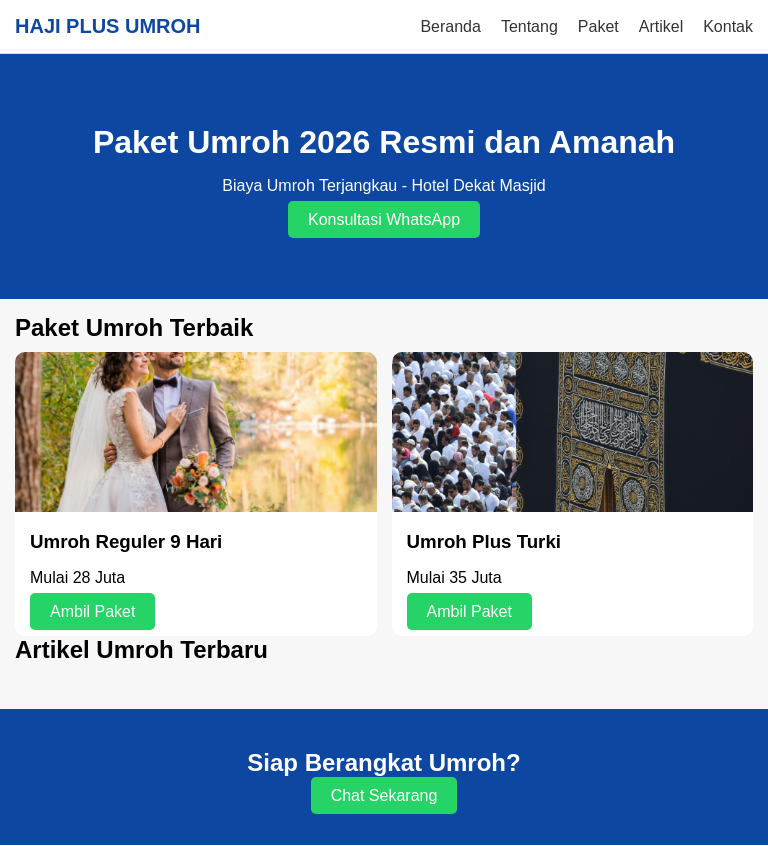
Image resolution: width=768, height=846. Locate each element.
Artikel (661, 26)
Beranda (450, 26)
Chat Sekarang (384, 795)
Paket (598, 26)
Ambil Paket (92, 611)
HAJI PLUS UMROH (108, 26)
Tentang (529, 26)
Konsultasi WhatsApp (384, 219)
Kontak (728, 26)
